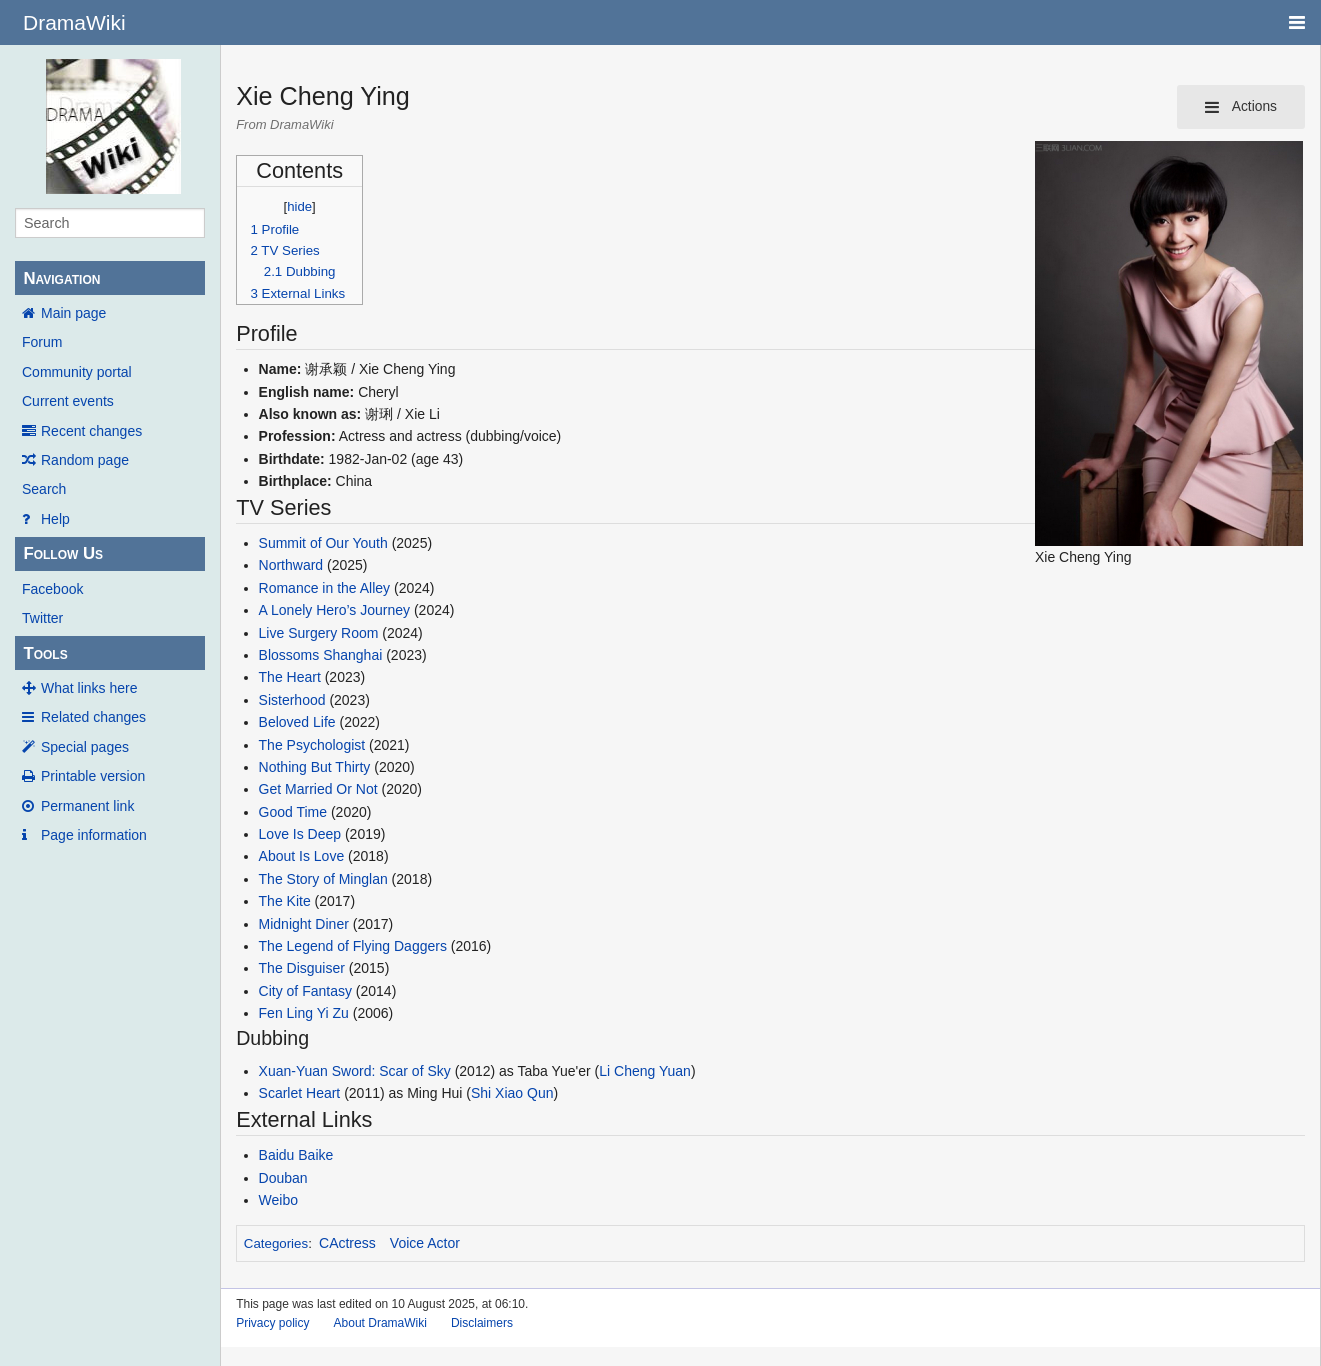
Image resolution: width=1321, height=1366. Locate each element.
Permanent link (87, 806)
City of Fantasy (305, 991)
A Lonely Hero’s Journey (335, 610)
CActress (347, 1243)
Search (44, 489)
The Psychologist (312, 745)
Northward (291, 565)
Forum (42, 342)
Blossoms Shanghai (321, 655)
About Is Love (302, 856)
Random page (85, 460)
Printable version (93, 776)
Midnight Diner (304, 924)
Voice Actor (425, 1243)
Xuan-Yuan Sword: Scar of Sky (355, 1071)
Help (55, 519)
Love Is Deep (300, 834)
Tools (45, 653)
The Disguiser (302, 968)
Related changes (93, 717)
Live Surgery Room (319, 633)
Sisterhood (292, 700)
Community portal (77, 372)
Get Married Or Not (320, 789)
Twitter (42, 618)
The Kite (285, 901)
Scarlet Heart (300, 1093)
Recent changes (91, 431)
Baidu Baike (296, 1155)
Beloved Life (297, 722)
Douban (283, 1178)
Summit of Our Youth (323, 543)
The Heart (290, 677)
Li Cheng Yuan (645, 1071)
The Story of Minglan (323, 879)
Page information (94, 835)
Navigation (61, 278)
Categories (276, 1243)
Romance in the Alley (325, 588)
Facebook (52, 589)
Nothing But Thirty (315, 767)
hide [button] (299, 206)
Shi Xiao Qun (512, 1093)
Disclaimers (482, 1323)
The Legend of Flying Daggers (353, 946)
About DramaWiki (380, 1323)
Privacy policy (272, 1323)
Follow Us (63, 553)
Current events (68, 401)
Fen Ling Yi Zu (304, 1013)
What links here (89, 688)
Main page (73, 313)
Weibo (278, 1200)
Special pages (85, 747)
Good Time (293, 812)
